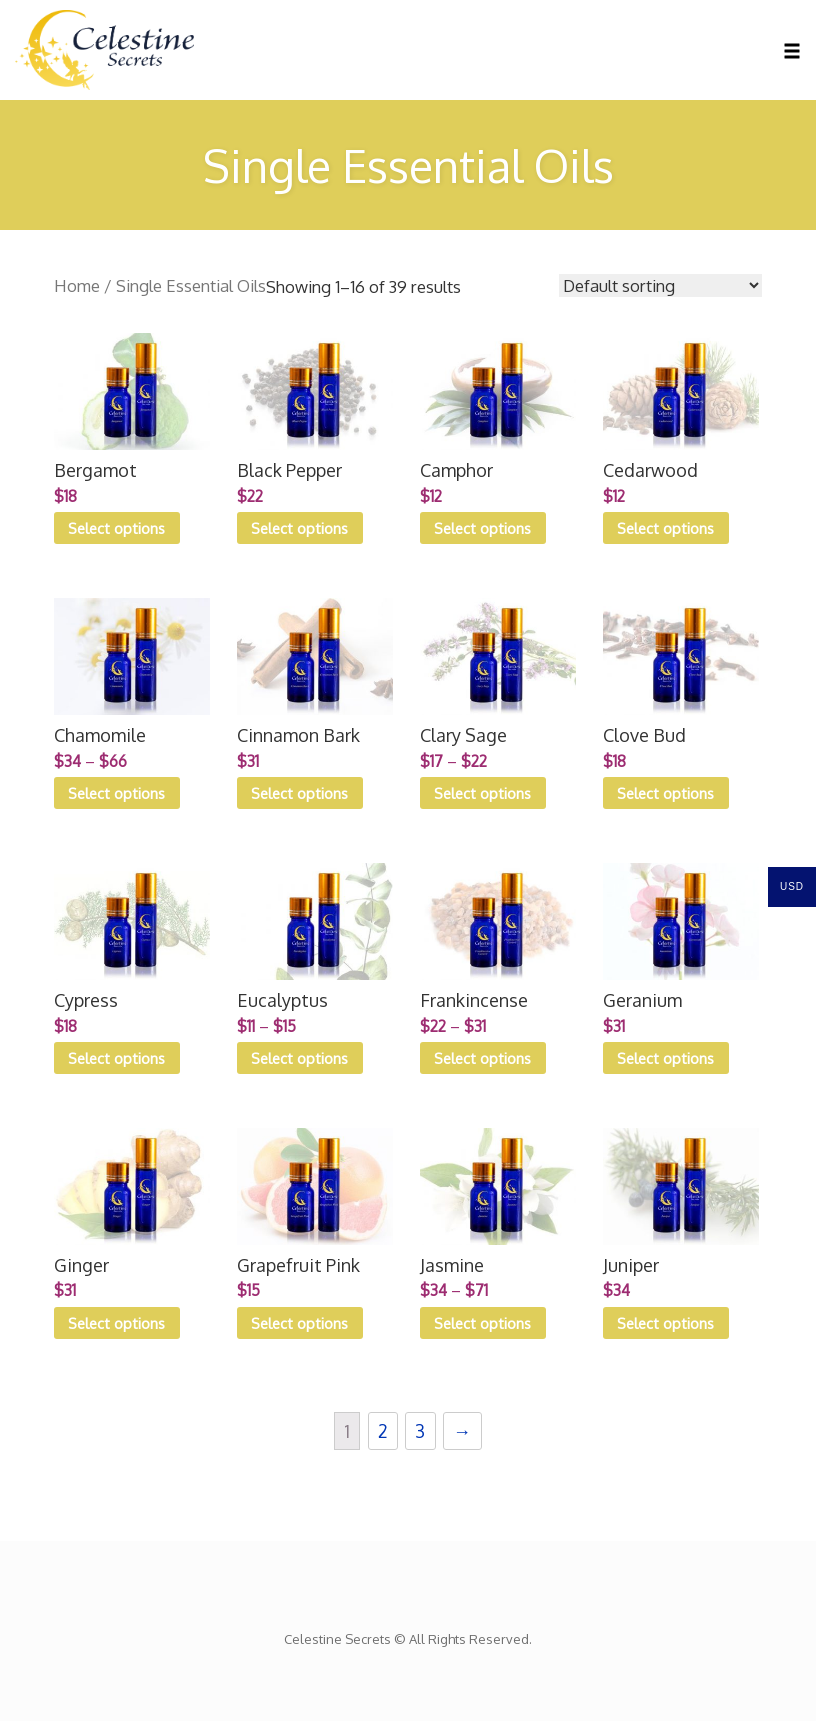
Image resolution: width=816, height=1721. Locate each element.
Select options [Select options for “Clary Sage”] (482, 793)
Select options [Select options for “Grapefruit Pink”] (299, 1323)
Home (77, 285)
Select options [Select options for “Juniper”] (665, 1323)
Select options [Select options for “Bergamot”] (116, 528)
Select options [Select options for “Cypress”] (116, 1058)
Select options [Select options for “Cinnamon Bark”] (299, 793)
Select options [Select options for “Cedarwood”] (665, 528)
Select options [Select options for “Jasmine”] (482, 1323)
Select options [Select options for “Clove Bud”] (665, 793)
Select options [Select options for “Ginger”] (116, 1323)
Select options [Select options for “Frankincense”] (482, 1058)
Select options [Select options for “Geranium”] (665, 1058)
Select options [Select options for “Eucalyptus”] (299, 1058)
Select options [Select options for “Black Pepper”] (299, 528)
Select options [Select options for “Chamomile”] (116, 793)
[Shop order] (660, 285)
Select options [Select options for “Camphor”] (482, 528)
